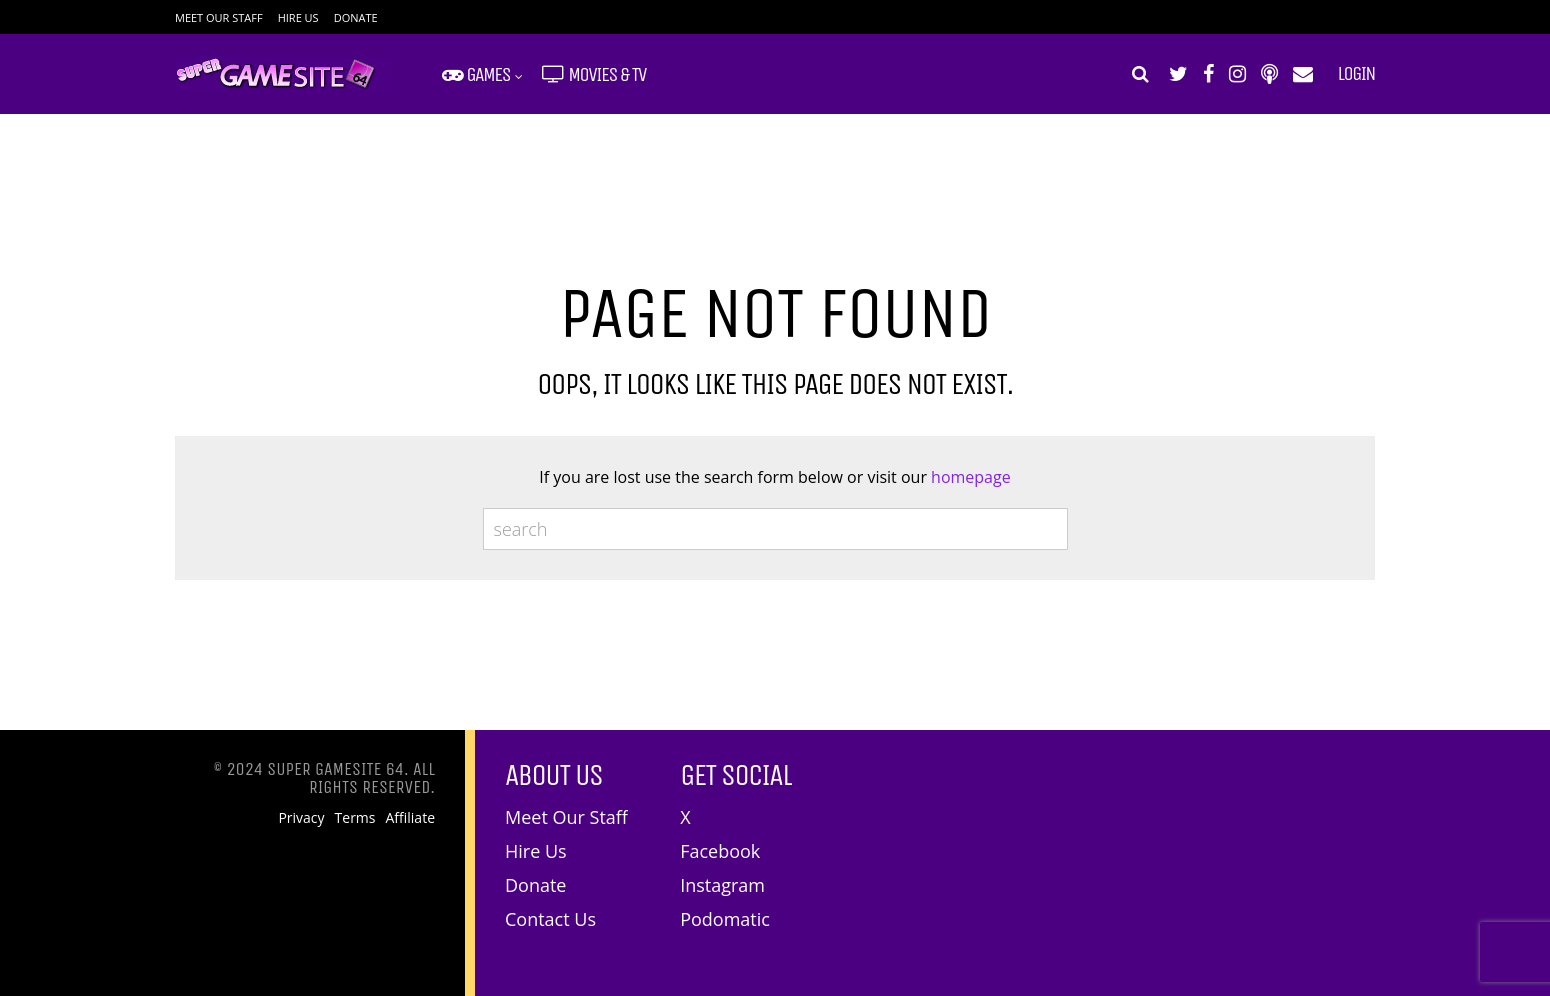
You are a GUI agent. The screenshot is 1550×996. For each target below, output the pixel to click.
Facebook (720, 851)
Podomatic (725, 919)
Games (476, 74)
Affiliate (411, 818)
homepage (971, 477)
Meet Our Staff (219, 17)
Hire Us (298, 17)
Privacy (301, 818)
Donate (356, 17)
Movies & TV (594, 74)
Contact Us (550, 919)
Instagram (722, 885)
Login (1357, 74)
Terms (355, 818)
